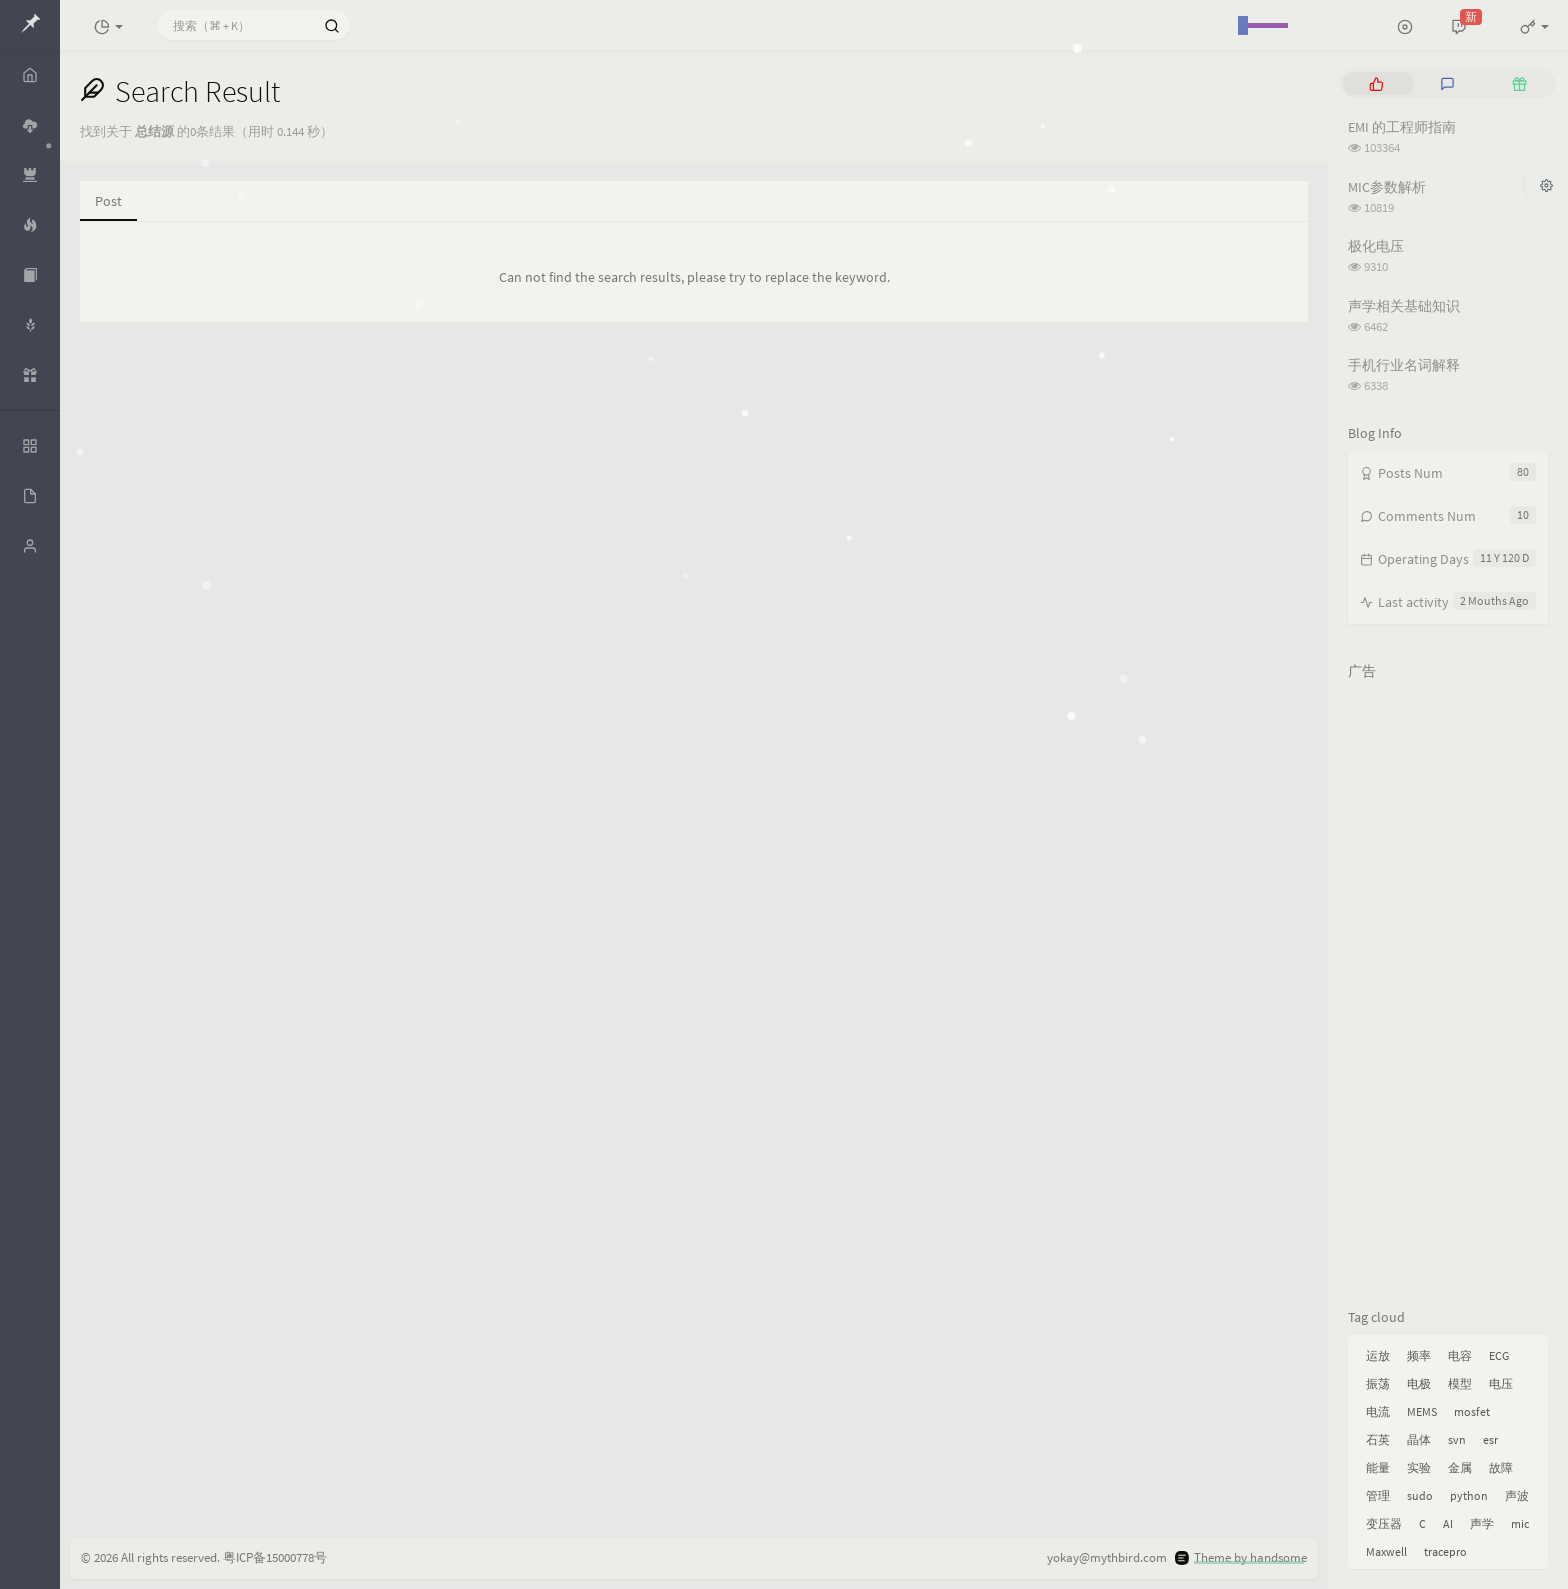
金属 (1460, 1467)
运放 (1378, 1355)
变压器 (1384, 1523)
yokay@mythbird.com (1107, 1557)
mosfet (1472, 1411)
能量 (1378, 1467)
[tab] (1376, 83)
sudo (1420, 1495)
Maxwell (1386, 1551)
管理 (1378, 1495)
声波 (1517, 1495)
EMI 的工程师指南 (1402, 127)
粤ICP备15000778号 (275, 1557)
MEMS (1422, 1411)
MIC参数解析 (1387, 187)
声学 (1482, 1523)
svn (1457, 1439)
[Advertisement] (1448, 990)
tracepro (1445, 1551)
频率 (1419, 1355)
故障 (1501, 1467)
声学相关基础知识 (1404, 306)
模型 (1460, 1383)
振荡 (1378, 1383)
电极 (1419, 1383)
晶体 (1419, 1439)
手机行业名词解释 (1404, 365)
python (1469, 1495)
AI (1448, 1523)
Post (108, 201)
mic (1520, 1523)
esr (1490, 1439)
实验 (1419, 1467)
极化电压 (1376, 246)
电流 (1378, 1411)
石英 (1378, 1439)
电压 (1501, 1383)
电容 (1460, 1355)
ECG (1499, 1355)
